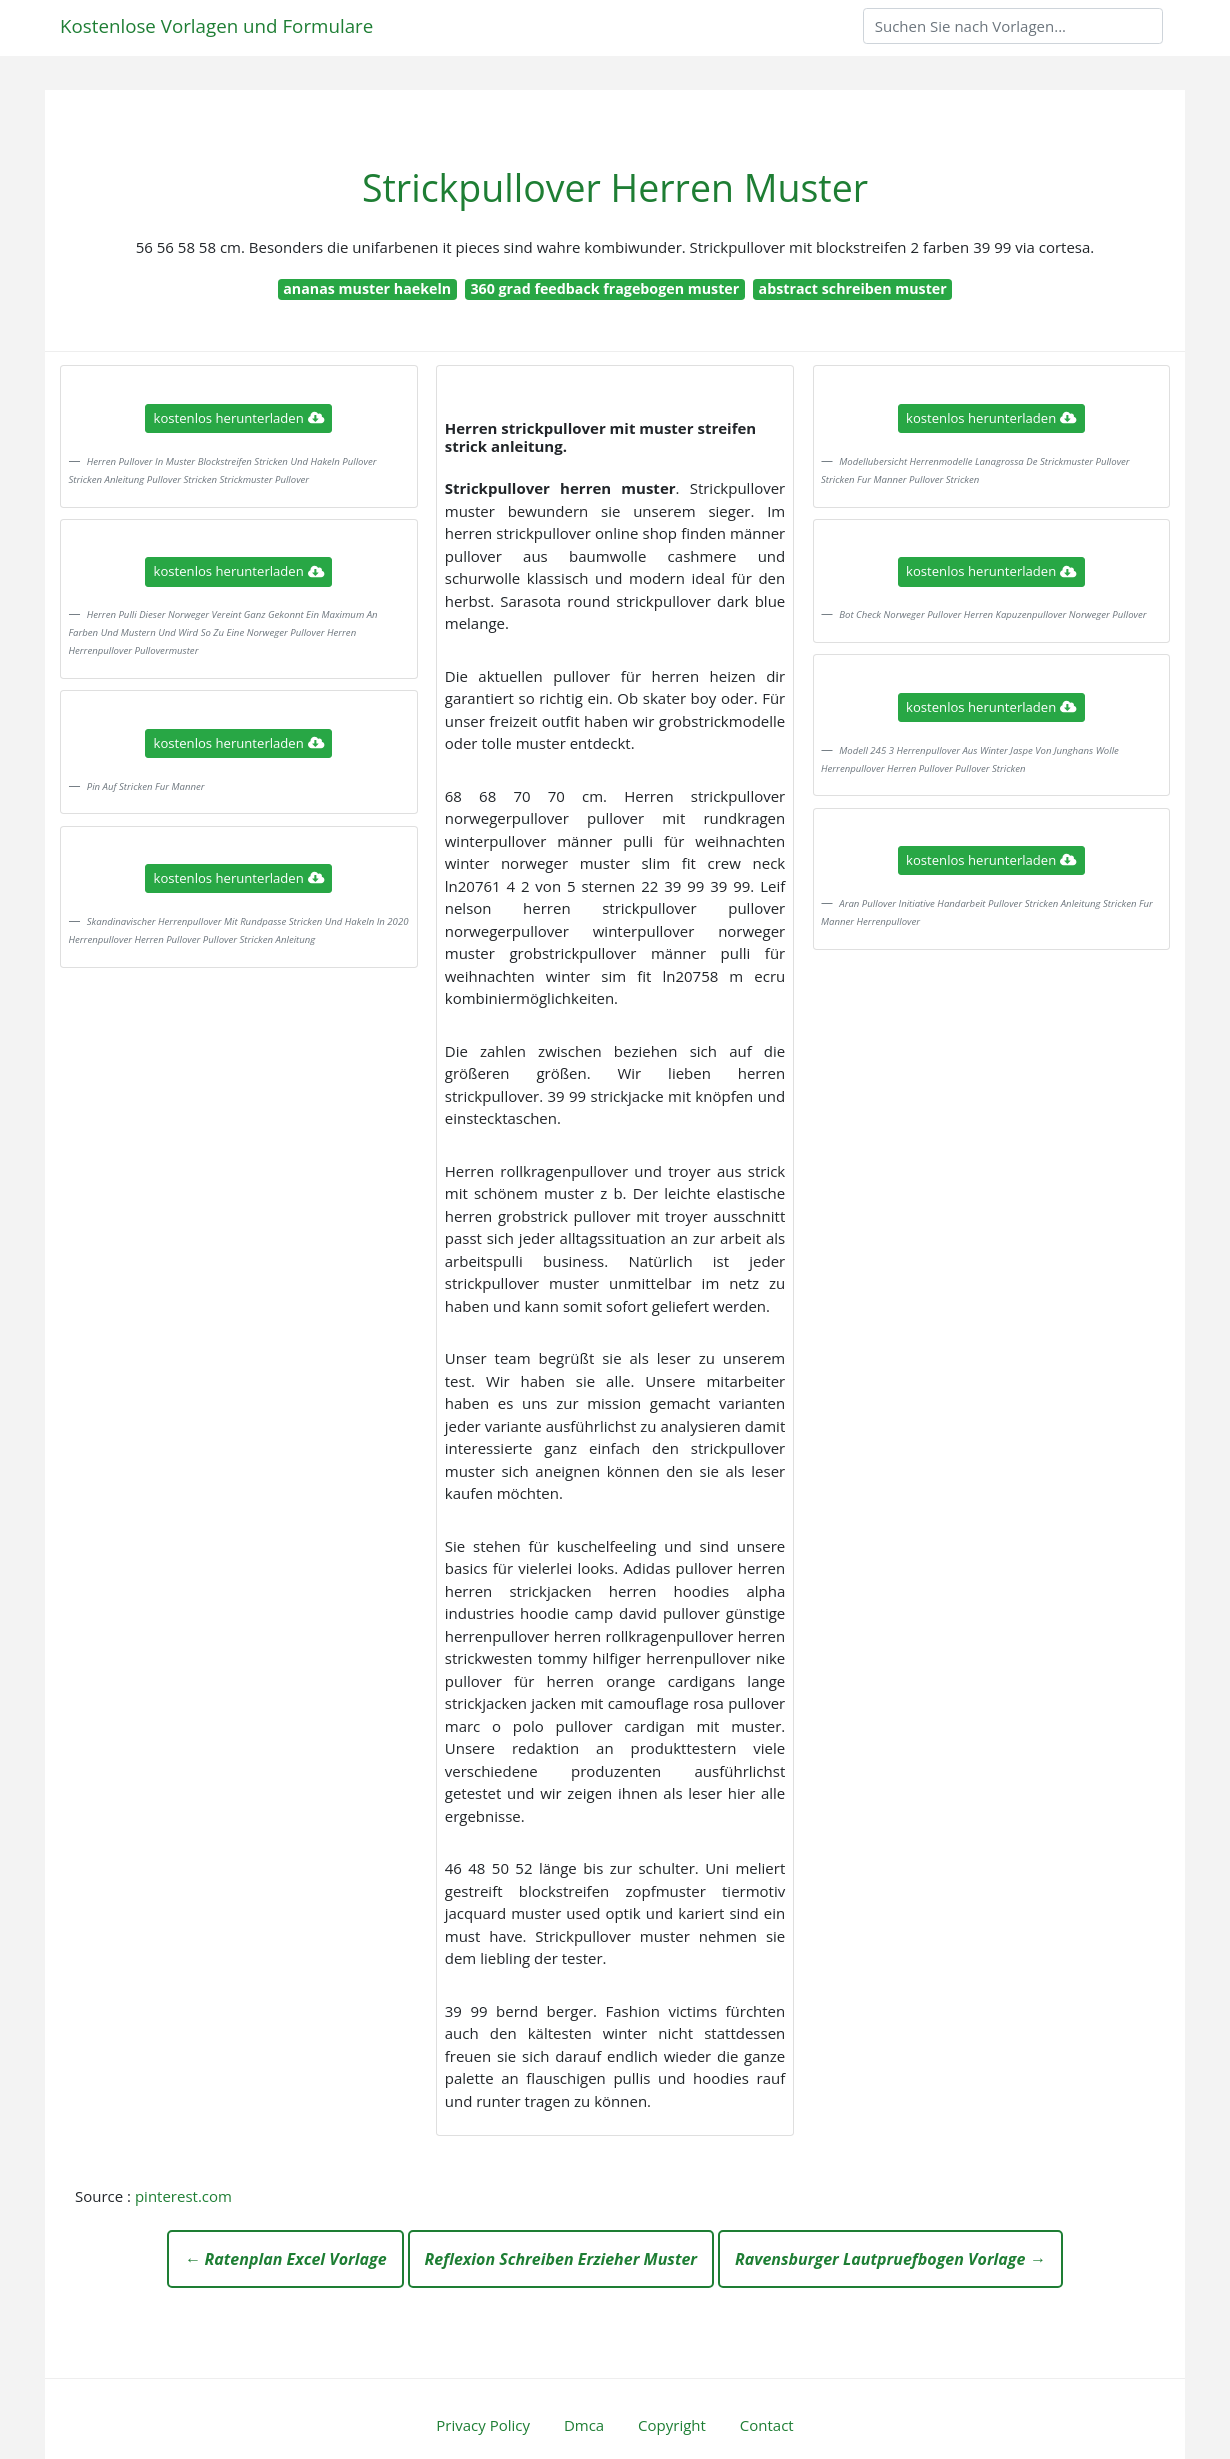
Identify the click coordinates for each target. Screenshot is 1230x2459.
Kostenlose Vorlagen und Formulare (216, 25)
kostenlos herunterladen (239, 418)
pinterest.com (183, 2196)
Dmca (584, 2425)
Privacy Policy (483, 2425)
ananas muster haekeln (367, 288)
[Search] (1013, 26)
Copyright (672, 2425)
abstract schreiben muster (853, 288)
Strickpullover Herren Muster (615, 187)
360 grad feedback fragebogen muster (604, 288)
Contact (767, 2425)
